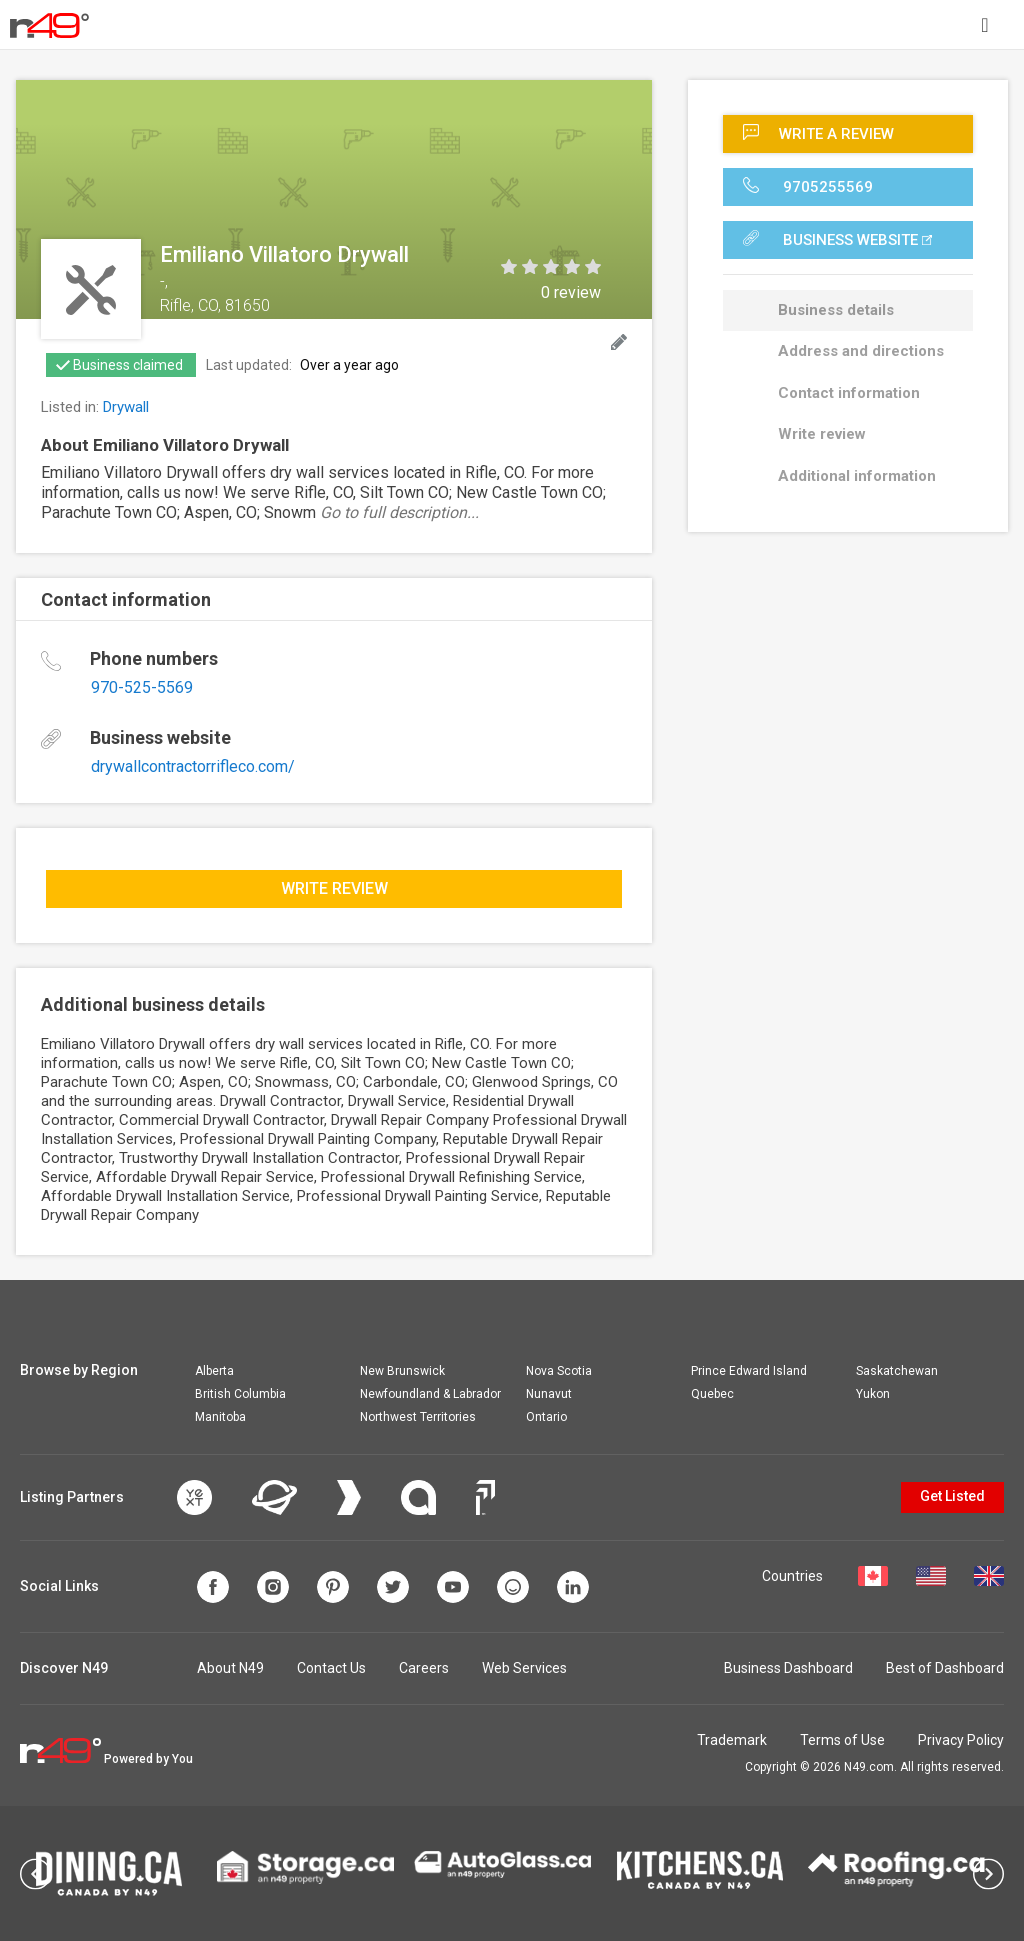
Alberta (214, 1371)
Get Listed (952, 1496)
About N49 (230, 1668)
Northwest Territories (418, 1417)
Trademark (732, 1740)
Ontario (546, 1417)
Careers (424, 1668)
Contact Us (331, 1668)
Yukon (873, 1394)
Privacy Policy (961, 1740)
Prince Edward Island (749, 1371)
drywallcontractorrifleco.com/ (193, 766)
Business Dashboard (788, 1668)
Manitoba (220, 1417)
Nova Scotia (559, 1371)
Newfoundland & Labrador (430, 1394)
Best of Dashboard (945, 1668)
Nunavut (549, 1394)
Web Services (524, 1668)
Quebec (712, 1394)
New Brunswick (402, 1371)
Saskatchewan (897, 1371)
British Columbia (240, 1394)
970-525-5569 (142, 687)
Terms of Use (842, 1740)
